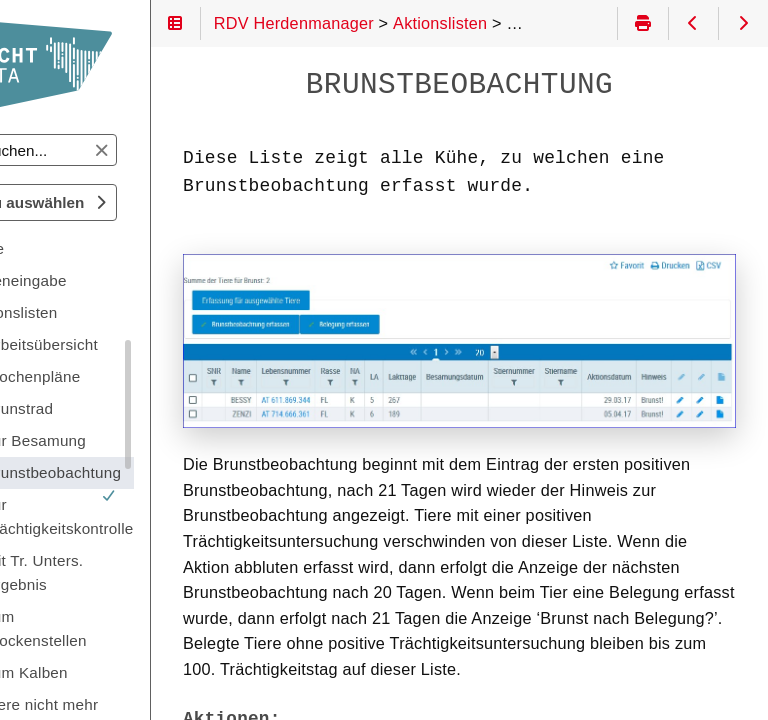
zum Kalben (105, 672)
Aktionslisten (92, 312)
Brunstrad (98, 408)
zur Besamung (114, 440)
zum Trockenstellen (115, 628)
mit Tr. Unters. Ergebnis (113, 572)
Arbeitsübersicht (120, 344)
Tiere (65, 248)
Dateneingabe (97, 280)
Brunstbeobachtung (132, 476)
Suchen (33, 134)
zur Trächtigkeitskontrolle (138, 516)
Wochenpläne (111, 376)
